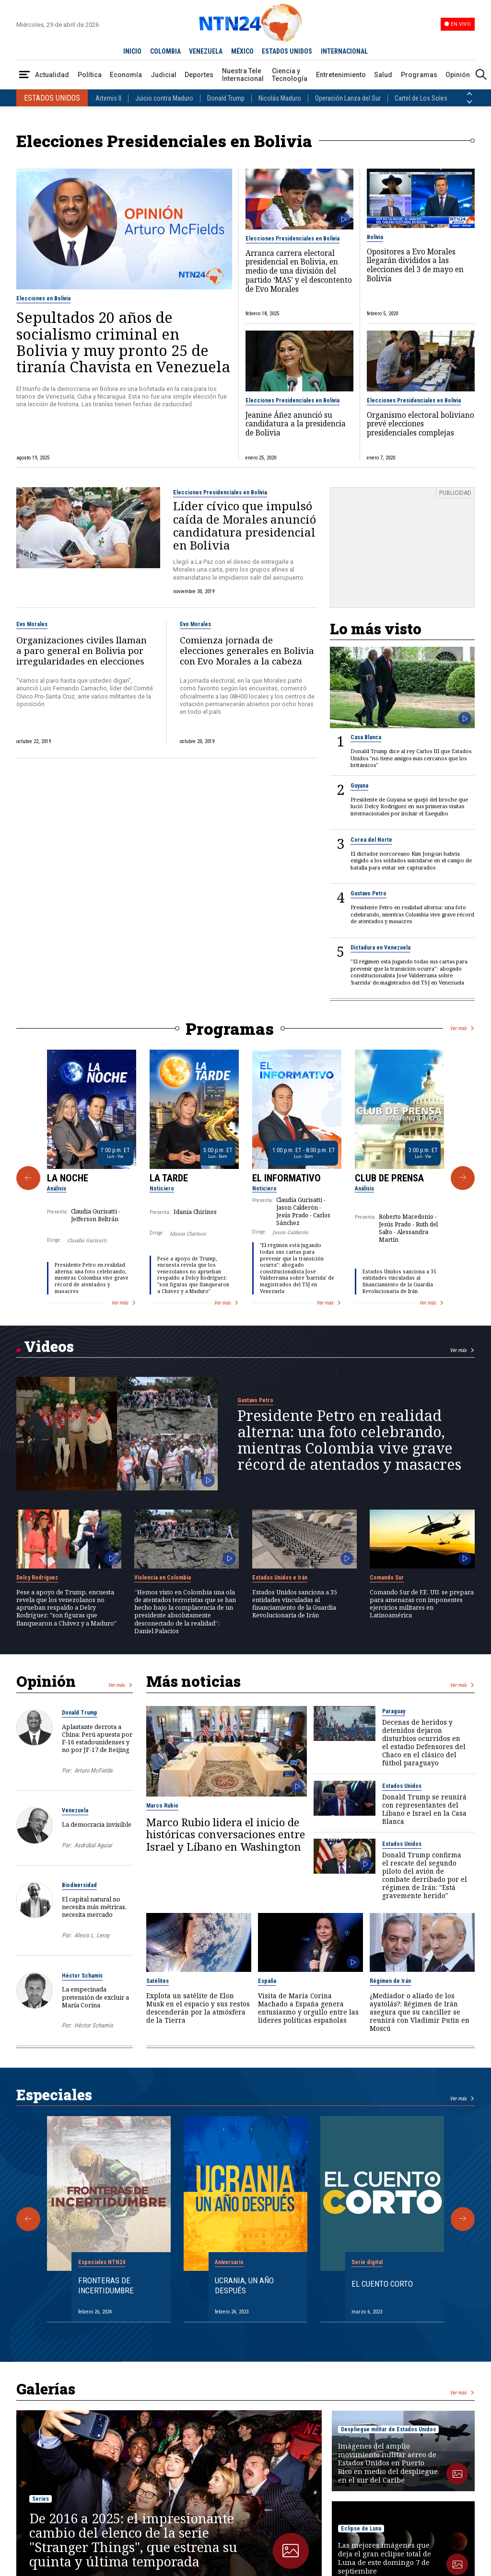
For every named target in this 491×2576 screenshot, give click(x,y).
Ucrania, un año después (244, 2285)
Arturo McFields (93, 1770)
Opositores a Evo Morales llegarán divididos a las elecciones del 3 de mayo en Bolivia (415, 266)
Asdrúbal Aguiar (93, 1845)
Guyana (359, 785)
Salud (383, 75)
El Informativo (286, 1178)
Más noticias (193, 1681)
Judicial (163, 75)
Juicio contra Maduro (164, 98)
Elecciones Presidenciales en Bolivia (292, 238)
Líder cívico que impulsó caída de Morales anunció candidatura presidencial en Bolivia (244, 525)
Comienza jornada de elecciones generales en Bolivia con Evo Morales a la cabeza (247, 651)
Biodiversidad (79, 1885)
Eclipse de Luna (361, 2528)
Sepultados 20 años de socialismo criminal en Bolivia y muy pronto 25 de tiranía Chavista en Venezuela (123, 342)
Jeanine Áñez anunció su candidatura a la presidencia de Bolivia (296, 424)
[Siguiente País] (469, 102)
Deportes (199, 75)
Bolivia (375, 237)
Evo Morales (31, 624)
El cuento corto (382, 2284)
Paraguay (393, 1711)
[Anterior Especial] (28, 2219)
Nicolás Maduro (279, 98)
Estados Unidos (401, 1786)
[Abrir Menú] (24, 75)
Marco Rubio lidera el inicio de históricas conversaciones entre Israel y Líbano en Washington (225, 1834)
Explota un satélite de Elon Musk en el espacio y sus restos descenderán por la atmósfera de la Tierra (198, 2008)
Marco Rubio (162, 1805)
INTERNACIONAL (344, 51)
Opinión (457, 75)
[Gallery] (245, 1178)
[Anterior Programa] (28, 1178)
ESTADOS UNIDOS (287, 51)
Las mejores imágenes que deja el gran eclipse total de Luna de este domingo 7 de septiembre (384, 2558)
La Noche (67, 1178)
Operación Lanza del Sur (348, 98)
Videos (49, 1346)
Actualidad (52, 75)
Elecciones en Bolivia (43, 298)
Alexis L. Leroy (91, 1935)
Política (90, 75)
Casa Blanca (366, 737)
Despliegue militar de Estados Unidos (388, 2429)
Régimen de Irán (390, 1981)
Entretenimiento (341, 75)
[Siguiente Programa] (463, 1178)
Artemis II (108, 98)
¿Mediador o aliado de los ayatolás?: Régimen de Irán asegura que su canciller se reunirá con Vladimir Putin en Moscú (419, 2012)
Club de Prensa (389, 1178)
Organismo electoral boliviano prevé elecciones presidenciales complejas (420, 424)
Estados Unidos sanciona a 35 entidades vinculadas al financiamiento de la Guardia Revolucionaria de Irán (399, 1281)
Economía (126, 75)
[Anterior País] (469, 94)
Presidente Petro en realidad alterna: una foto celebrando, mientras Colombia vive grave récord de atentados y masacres (412, 914)
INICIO (132, 51)
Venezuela (75, 1810)
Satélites (157, 1981)
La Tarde (169, 1178)
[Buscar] (481, 75)
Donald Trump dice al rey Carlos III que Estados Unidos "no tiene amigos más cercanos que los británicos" (411, 758)
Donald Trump (226, 98)
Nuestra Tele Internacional (243, 74)
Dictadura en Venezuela (380, 947)
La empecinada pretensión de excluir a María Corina (95, 1997)
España (267, 1981)
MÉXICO (242, 51)
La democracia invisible (96, 1824)
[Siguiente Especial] (463, 2219)
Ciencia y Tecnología (289, 74)
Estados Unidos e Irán (279, 1577)
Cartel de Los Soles (421, 98)
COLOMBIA (165, 51)
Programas (419, 75)
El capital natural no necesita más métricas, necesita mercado (94, 1907)
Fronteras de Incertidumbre (106, 2285)
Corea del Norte (371, 839)
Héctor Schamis (82, 1975)
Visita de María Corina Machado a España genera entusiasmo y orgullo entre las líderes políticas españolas (308, 2008)
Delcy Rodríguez (37, 1577)
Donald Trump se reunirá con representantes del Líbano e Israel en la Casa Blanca (424, 1809)
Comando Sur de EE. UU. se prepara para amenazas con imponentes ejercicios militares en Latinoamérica (422, 1603)
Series (40, 2499)
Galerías (45, 2388)
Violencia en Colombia (162, 1577)
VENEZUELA (205, 51)
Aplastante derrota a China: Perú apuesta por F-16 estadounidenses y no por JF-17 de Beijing (97, 1738)
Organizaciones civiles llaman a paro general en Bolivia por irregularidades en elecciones (81, 651)
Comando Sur (387, 1577)
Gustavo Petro (368, 893)
